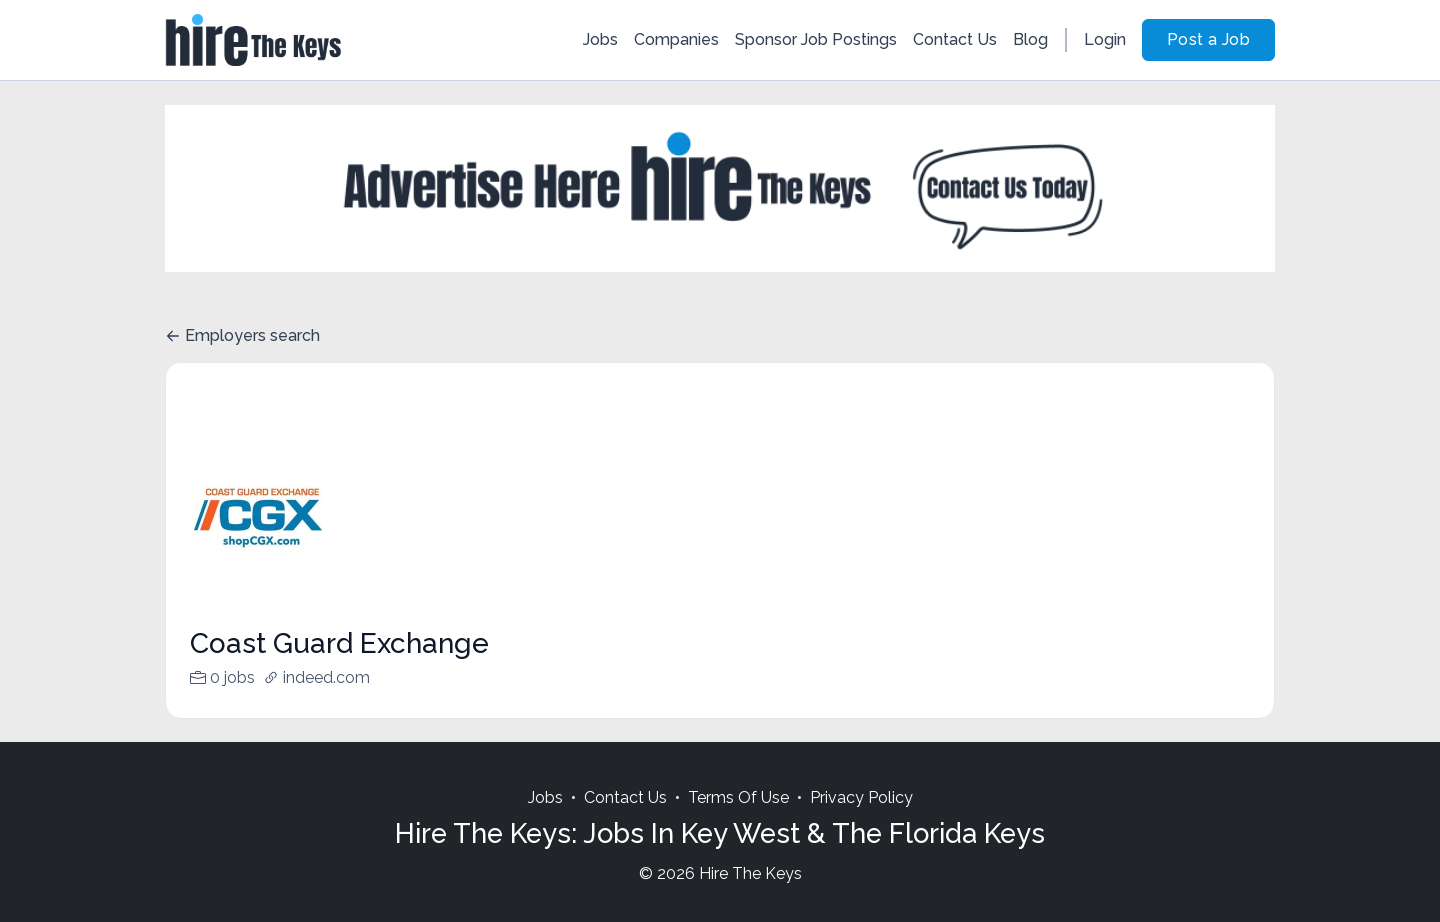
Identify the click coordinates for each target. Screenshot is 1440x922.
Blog (1030, 39)
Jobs (600, 39)
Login (1105, 39)
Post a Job (1208, 39)
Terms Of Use (738, 821)
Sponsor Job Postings (816, 39)
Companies (676, 39)
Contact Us (955, 39)
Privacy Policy (861, 821)
